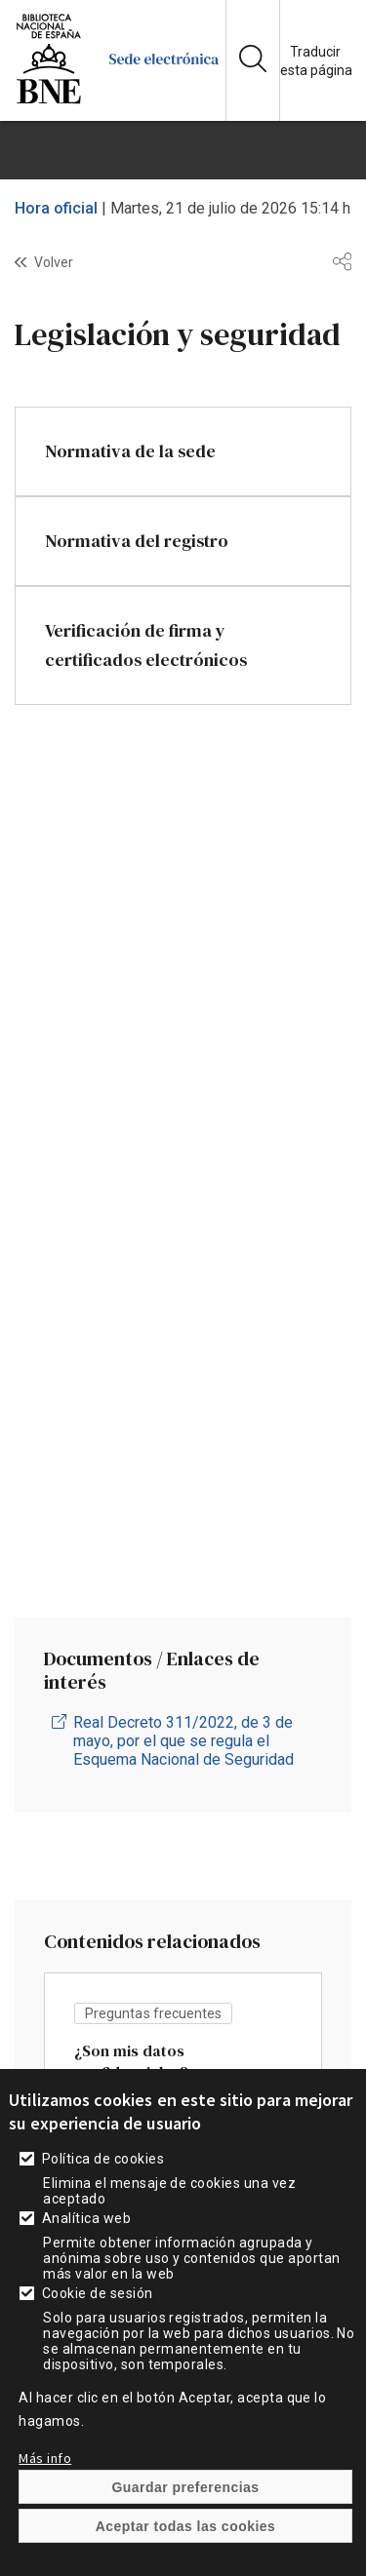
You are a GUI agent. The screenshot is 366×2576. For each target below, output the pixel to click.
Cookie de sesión (97, 2329)
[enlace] (49, 102)
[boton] (183, 150)
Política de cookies (103, 2195)
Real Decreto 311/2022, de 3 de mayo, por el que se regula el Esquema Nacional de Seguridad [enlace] (183, 1741)
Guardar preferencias (185, 2523)
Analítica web (86, 2254)
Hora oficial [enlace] (56, 208)
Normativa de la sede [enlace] (130, 451)
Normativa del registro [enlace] (136, 540)
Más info (45, 2494)
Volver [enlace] (53, 262)
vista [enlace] (183, 2086)
